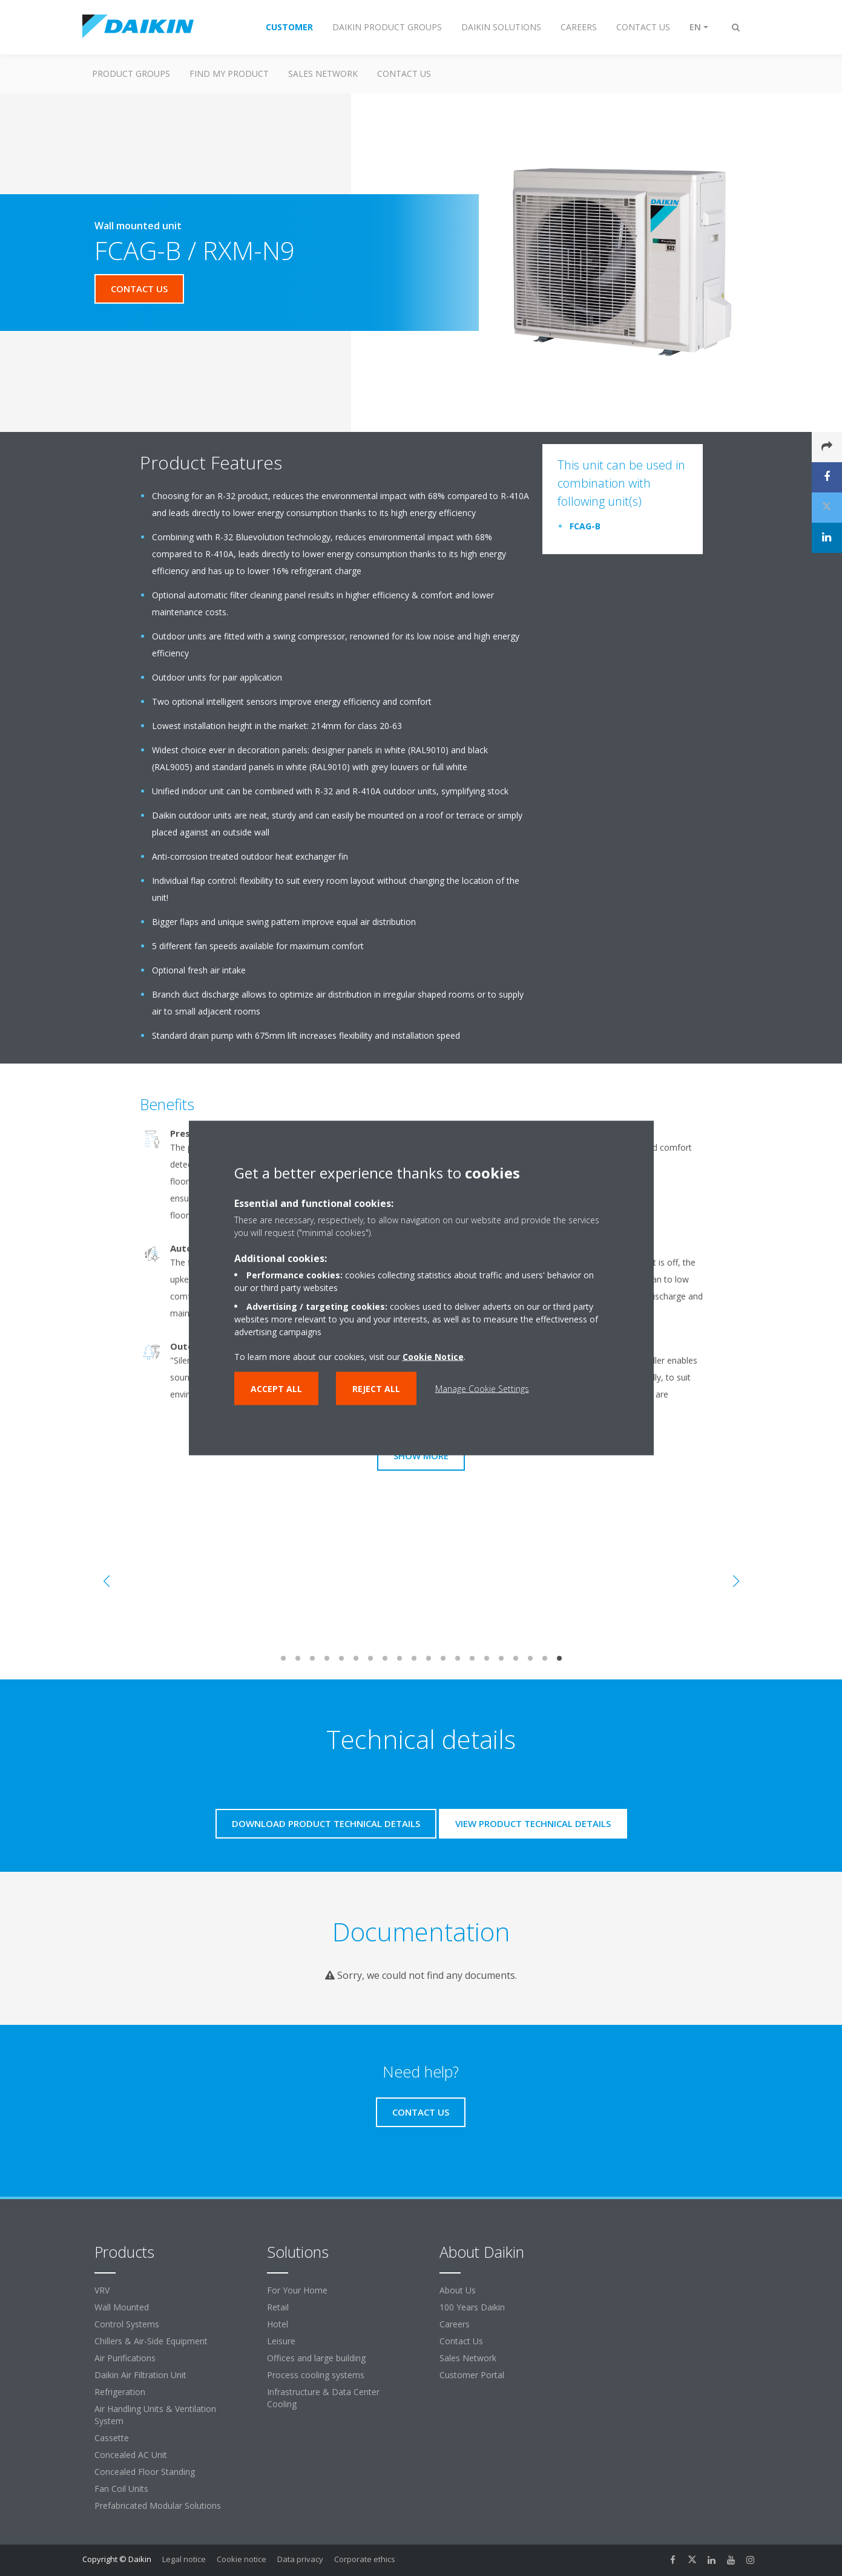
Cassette (111, 2438)
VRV (102, 2290)
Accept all (276, 1388)
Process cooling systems (315, 2375)
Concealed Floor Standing (144, 2471)
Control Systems (126, 2324)
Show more (421, 1456)
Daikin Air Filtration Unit (140, 2375)
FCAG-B (585, 526)
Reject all (376, 1388)
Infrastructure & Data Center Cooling (323, 2398)
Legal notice (184, 2559)
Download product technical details (326, 1823)
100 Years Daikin (472, 2307)
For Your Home (297, 2290)
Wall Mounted (121, 2307)
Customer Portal (471, 2375)
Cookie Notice (433, 1356)
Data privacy (300, 2559)
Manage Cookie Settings (482, 1388)
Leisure (281, 2341)
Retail (278, 2307)
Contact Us (461, 2341)
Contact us (404, 73)
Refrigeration (119, 2392)
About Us (457, 2290)
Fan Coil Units (121, 2488)
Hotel (277, 2324)
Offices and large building (316, 2358)
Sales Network (323, 73)
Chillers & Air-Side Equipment (151, 2341)
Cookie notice (241, 2559)
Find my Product (229, 73)
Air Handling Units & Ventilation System (155, 2415)
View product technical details (533, 1823)
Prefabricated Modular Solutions (157, 2505)
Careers (454, 2324)
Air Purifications (125, 2358)
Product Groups (131, 73)
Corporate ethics (364, 2559)
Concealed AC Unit (130, 2454)
